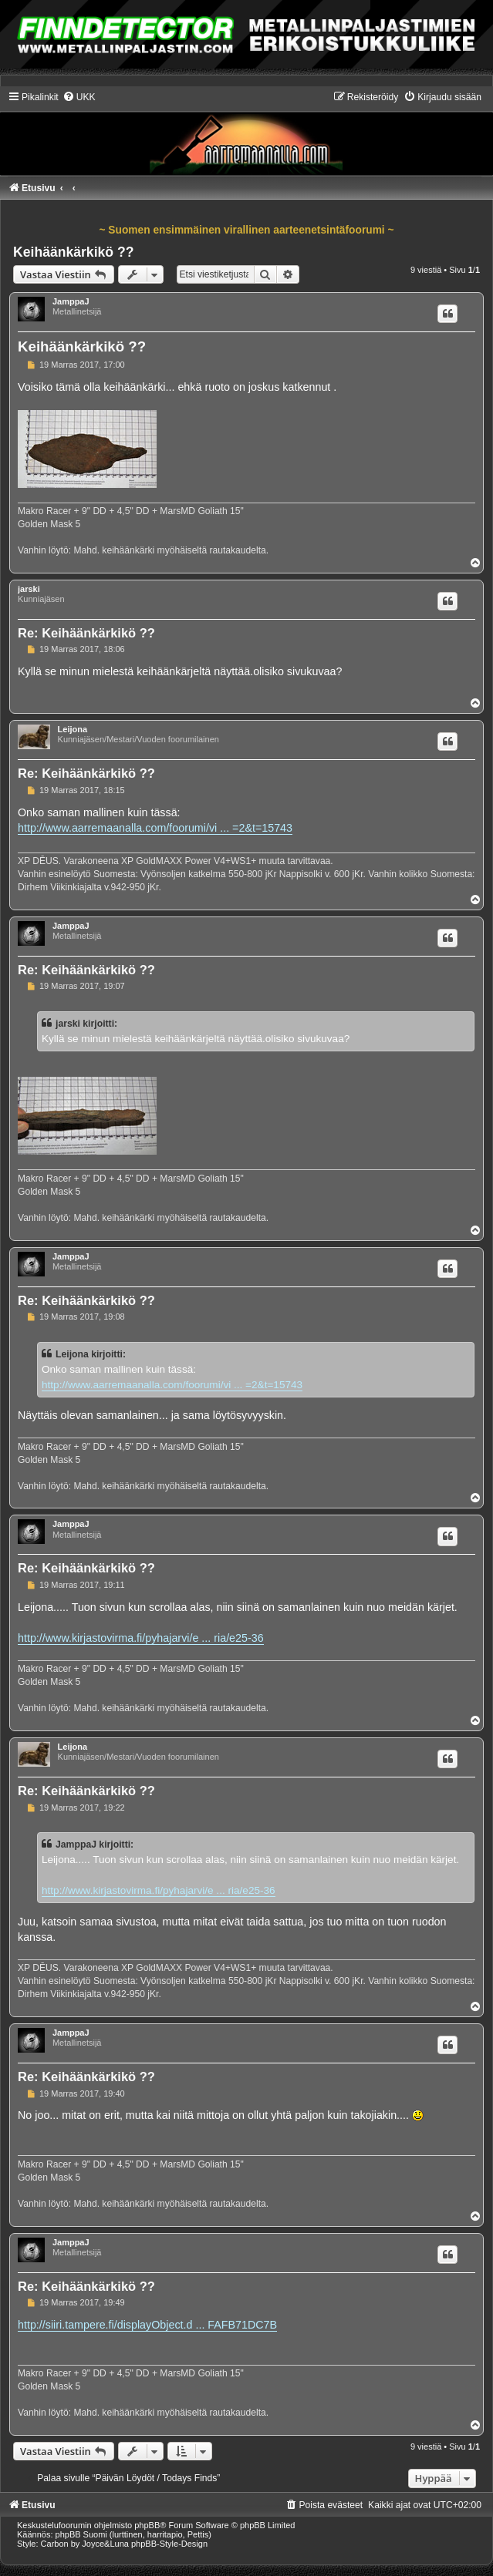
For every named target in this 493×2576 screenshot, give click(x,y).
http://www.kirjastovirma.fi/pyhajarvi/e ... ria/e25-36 (141, 1638)
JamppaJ (70, 301)
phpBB (147, 2525)
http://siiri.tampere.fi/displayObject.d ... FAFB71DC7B (147, 2325)
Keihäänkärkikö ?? (73, 252)
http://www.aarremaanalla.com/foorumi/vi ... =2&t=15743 (155, 828)
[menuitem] (79, 97)
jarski (29, 589)
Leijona (73, 729)
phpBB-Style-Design (169, 2543)
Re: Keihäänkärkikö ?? (86, 633)
